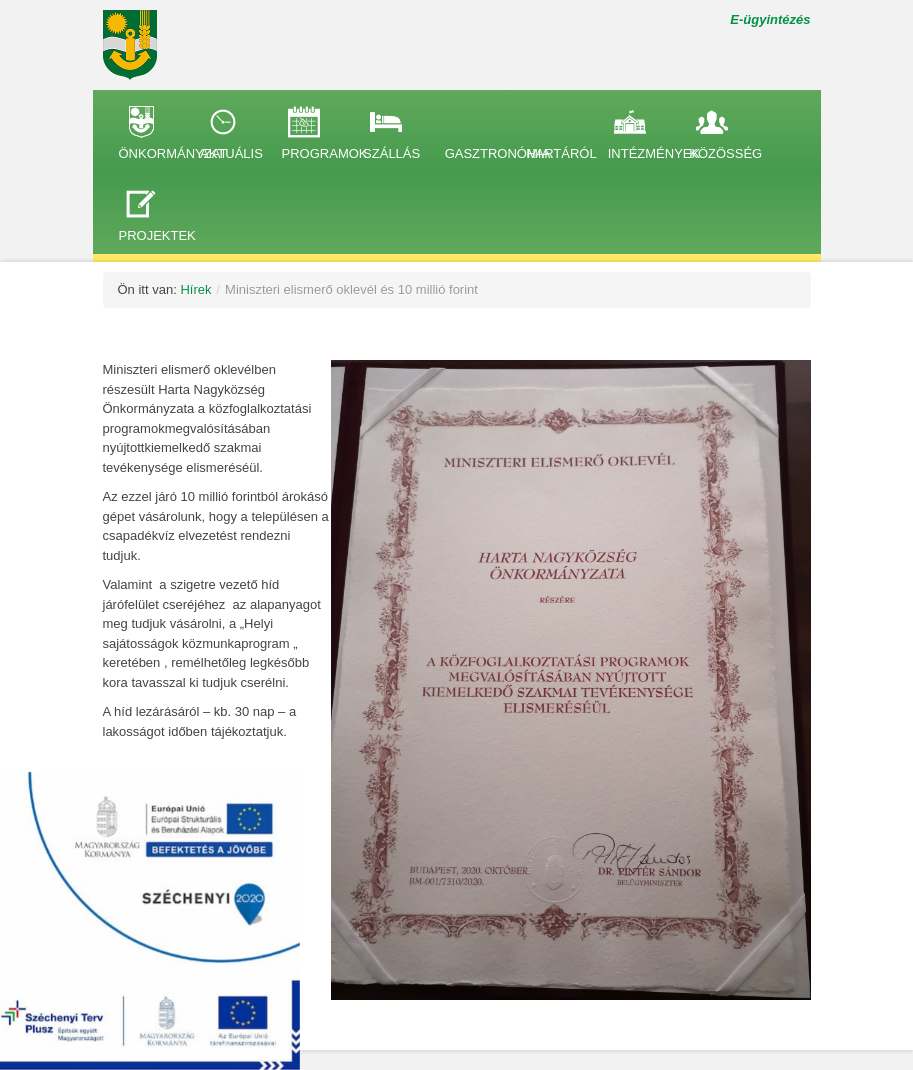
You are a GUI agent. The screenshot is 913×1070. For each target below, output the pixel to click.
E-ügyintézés (770, 19)
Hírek (195, 289)
